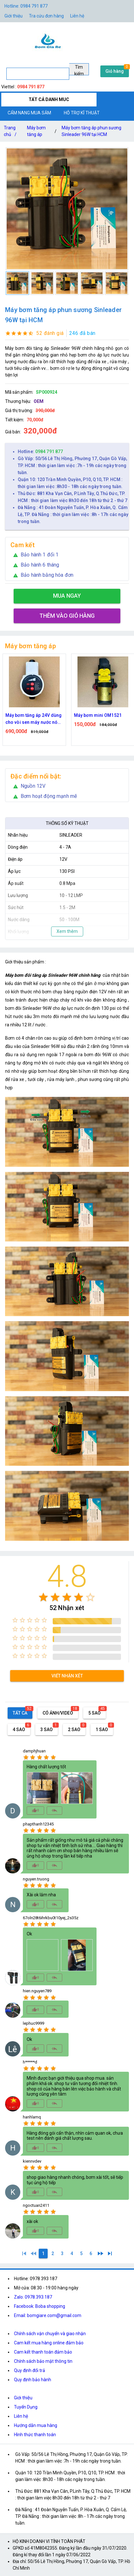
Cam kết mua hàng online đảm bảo (49, 2342)
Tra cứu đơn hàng (46, 15)
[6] (90, 2253)
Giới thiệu (23, 2397)
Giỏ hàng (114, 71)
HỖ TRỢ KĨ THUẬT (82, 112)
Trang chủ (11, 132)
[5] (81, 2253)
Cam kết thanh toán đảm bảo (43, 2352)
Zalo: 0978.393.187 (33, 2297)
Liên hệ (77, 15)
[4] (71, 2253)
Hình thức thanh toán (35, 2434)
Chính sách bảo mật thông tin (43, 2361)
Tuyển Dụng (25, 2406)
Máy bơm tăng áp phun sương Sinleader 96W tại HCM (91, 131)
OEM (39, 401)
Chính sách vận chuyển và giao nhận (50, 2333)
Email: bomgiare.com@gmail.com (47, 2315)
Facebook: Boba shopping (39, 2306)
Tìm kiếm (79, 70)
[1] (24, 2253)
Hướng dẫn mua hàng (35, 2425)
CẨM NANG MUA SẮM (29, 112)
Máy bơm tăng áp (36, 131)
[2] (52, 2253)
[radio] (43, 1597)
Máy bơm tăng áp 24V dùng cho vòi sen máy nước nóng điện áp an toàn (99, 719)
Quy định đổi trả (29, 2370)
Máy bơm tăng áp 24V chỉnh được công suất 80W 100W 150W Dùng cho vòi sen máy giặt (30, 719)
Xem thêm (67, 931)
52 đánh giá (50, 333)
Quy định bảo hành (32, 2379)
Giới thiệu (13, 15)
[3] (62, 2253)
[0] (33, 2253)
